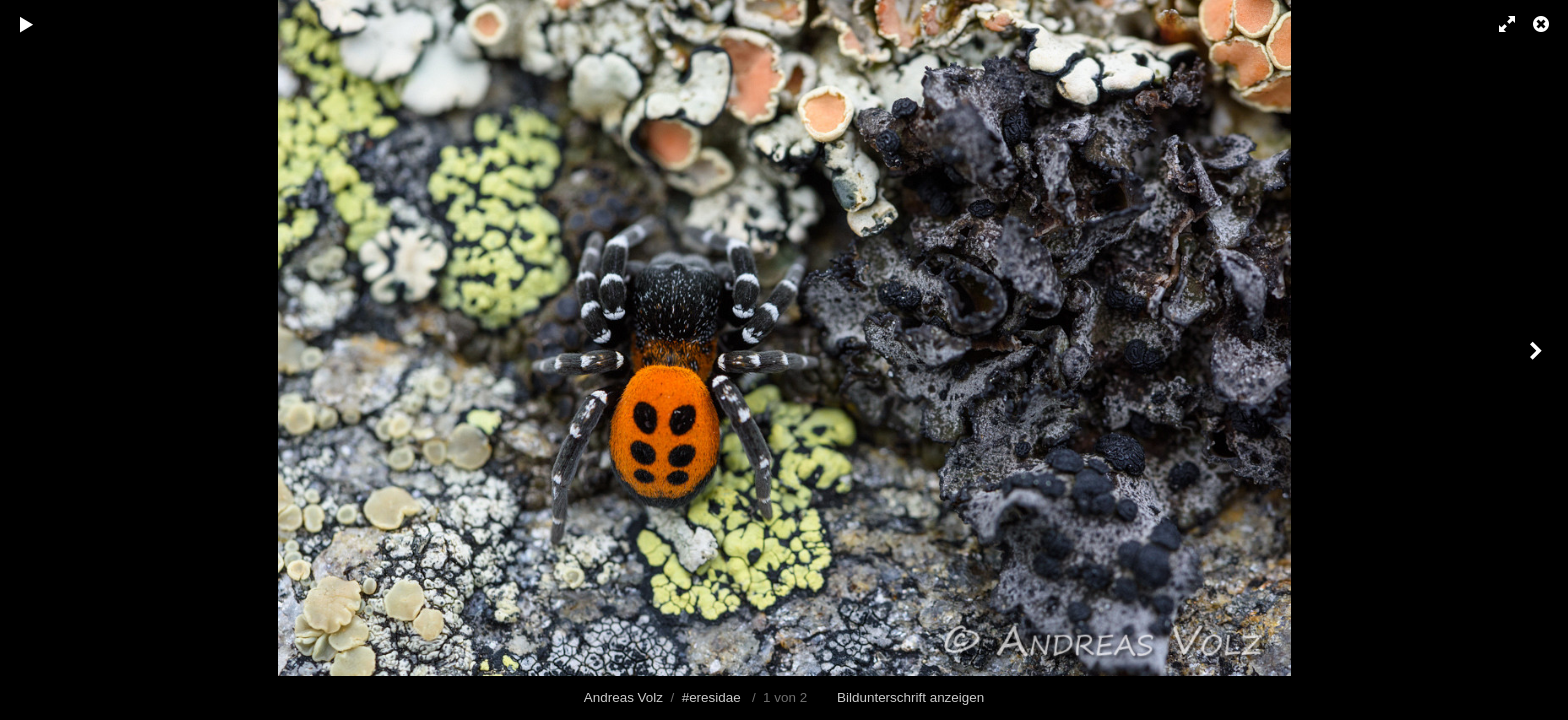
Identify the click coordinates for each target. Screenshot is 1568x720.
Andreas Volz (623, 697)
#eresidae (711, 697)
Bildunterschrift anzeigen (910, 697)
